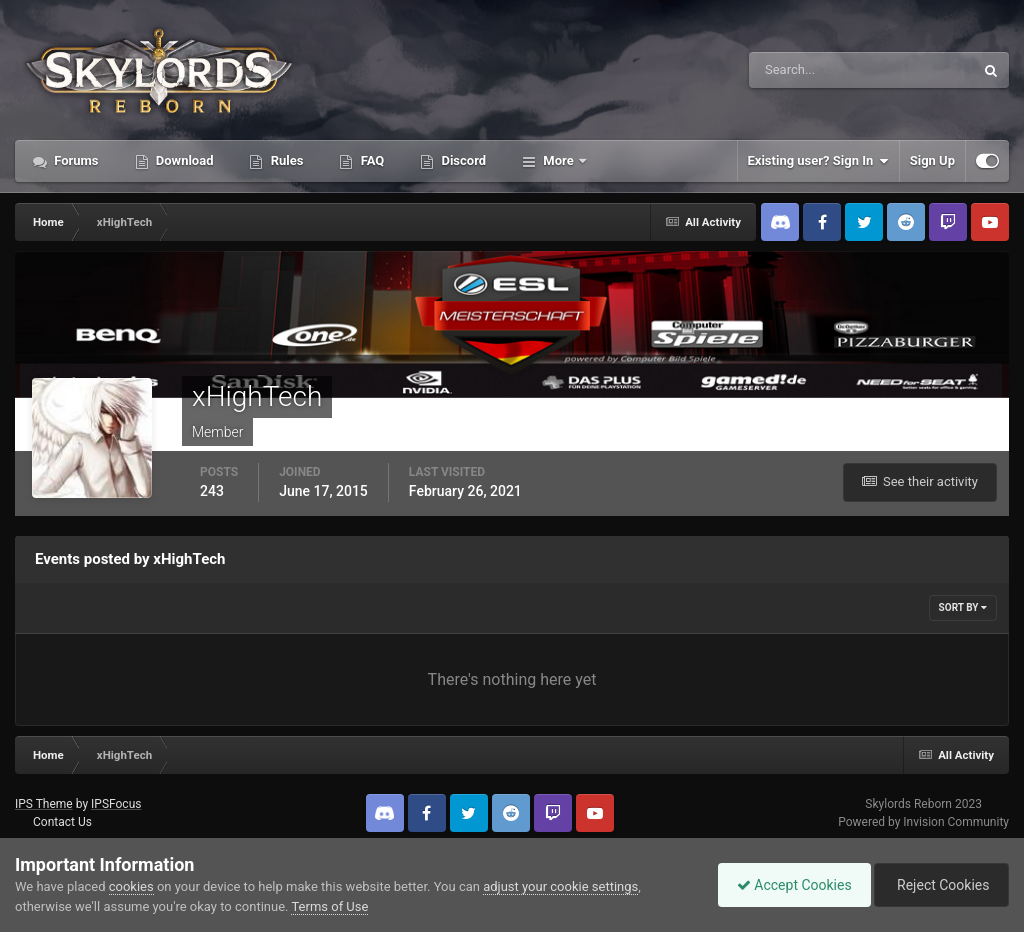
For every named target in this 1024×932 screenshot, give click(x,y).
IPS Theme (44, 804)
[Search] (800, 70)
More (558, 160)
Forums (75, 160)
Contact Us (62, 822)
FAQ (370, 160)
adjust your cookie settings (560, 886)
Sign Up (932, 160)
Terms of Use (329, 906)
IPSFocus (116, 804)
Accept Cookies (789, 885)
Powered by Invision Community (923, 822)
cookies (131, 886)
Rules (285, 160)
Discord (462, 160)
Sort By (963, 607)
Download (183, 160)
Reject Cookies (940, 885)
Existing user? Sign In (818, 161)
